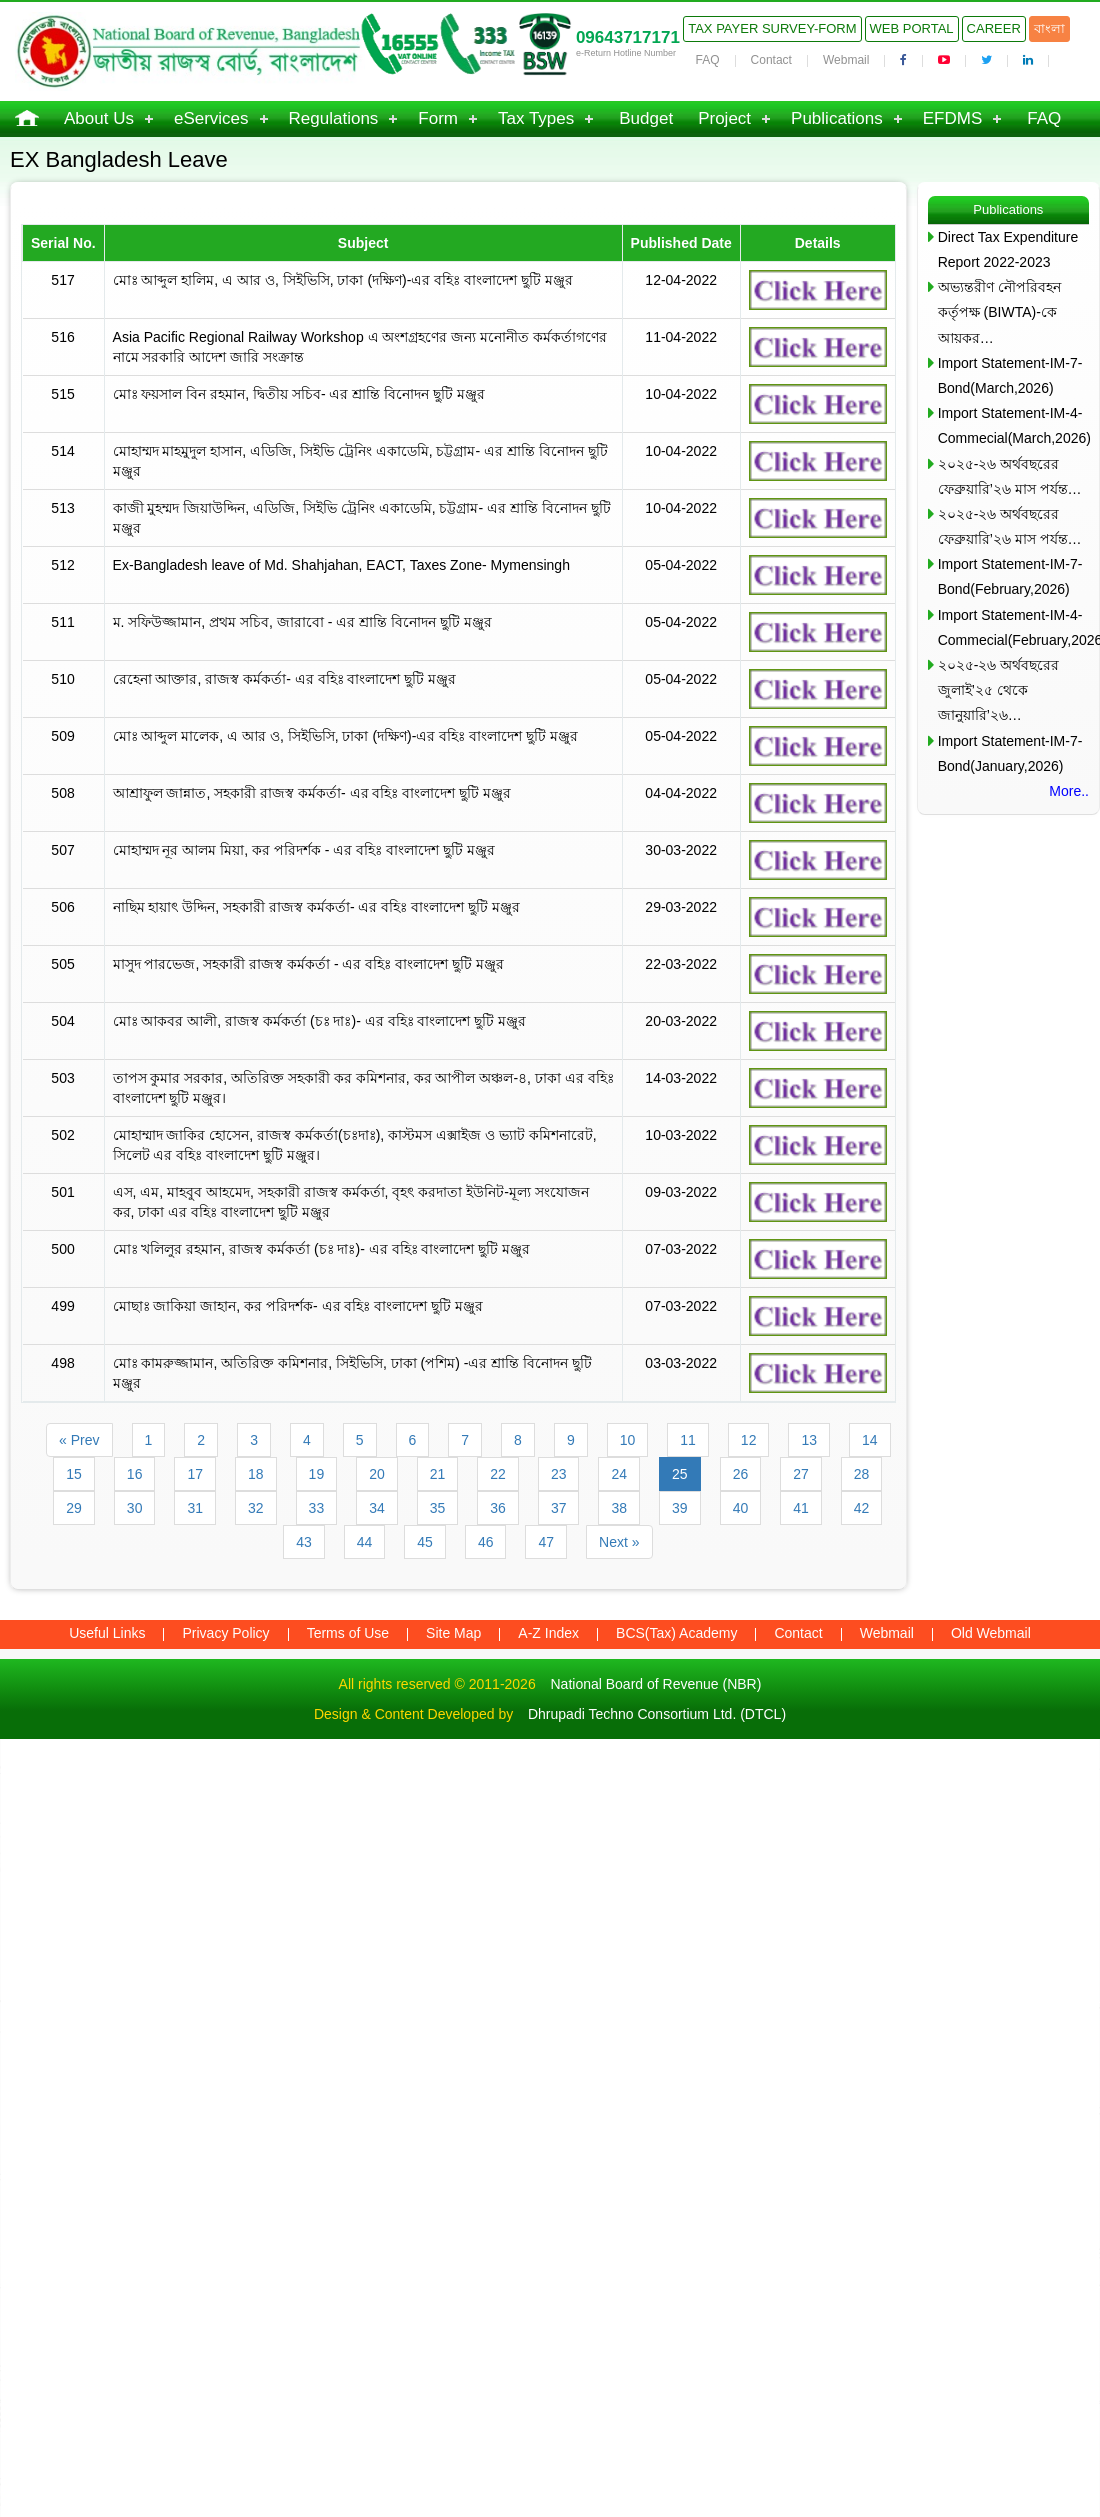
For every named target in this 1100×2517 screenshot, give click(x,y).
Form (438, 118)
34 (377, 1508)
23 (559, 1474)
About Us (99, 118)
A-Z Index (548, 1633)
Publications (837, 118)
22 (498, 1474)
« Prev (79, 1440)
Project (724, 118)
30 (135, 1508)
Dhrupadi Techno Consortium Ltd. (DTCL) (657, 1714)
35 (438, 1508)
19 (317, 1474)
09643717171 (628, 37)
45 (425, 1542)
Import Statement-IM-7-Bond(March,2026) (1010, 375)
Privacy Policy (225, 1633)
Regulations (334, 118)
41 (801, 1508)
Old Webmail (991, 1633)
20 (377, 1474)
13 (809, 1440)
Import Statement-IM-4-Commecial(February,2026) (1013, 627)
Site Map (453, 1633)
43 (304, 1542)
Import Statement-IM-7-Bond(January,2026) (1010, 753)
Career (994, 28)
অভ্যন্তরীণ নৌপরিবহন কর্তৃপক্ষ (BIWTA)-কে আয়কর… (999, 312)
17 (195, 1474)
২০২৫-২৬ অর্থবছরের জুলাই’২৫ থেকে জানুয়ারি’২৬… (999, 690)
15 (74, 1474)
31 (195, 1508)
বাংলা (1049, 28)
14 (870, 1440)
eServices (211, 118)
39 (680, 1508)
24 (619, 1474)
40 (741, 1508)
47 (546, 1542)
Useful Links (107, 1633)
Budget (646, 118)
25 (680, 1474)
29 (74, 1508)
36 (498, 1508)
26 (741, 1474)
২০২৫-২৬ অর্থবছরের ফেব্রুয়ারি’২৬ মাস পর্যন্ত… (1010, 476)
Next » (619, 1542)
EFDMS (953, 118)
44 (365, 1542)
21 (438, 1474)
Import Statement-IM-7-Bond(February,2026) (1010, 576)
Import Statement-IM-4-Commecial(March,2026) (1013, 425)
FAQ (708, 60)
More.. (1069, 791)
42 (862, 1508)
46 (486, 1542)
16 (135, 1474)
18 (256, 1474)
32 (256, 1508)
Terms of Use (348, 1633)
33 (317, 1508)
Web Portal (912, 28)
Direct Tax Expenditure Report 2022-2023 (1008, 249)
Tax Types (536, 118)
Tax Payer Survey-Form (772, 28)
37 (559, 1508)
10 (628, 1440)
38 (619, 1508)
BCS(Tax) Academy (676, 1633)
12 (749, 1440)
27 (801, 1474)
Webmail (846, 60)
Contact (771, 60)
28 (862, 1474)
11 (688, 1440)
